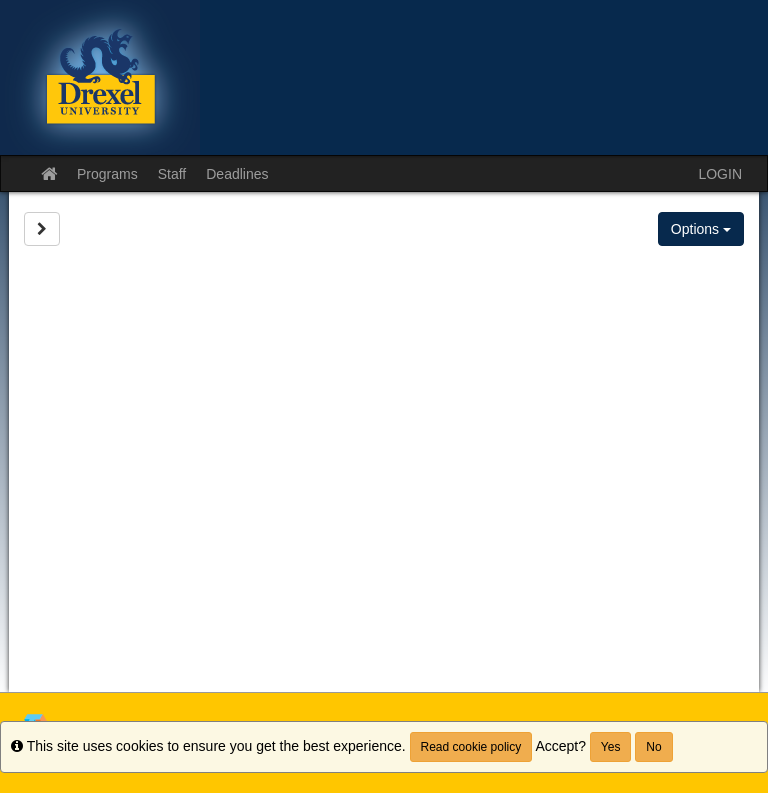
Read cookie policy (471, 747)
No (653, 747)
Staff (172, 174)
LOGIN (720, 174)
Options (701, 229)
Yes (611, 747)
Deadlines (237, 174)
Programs (107, 174)
